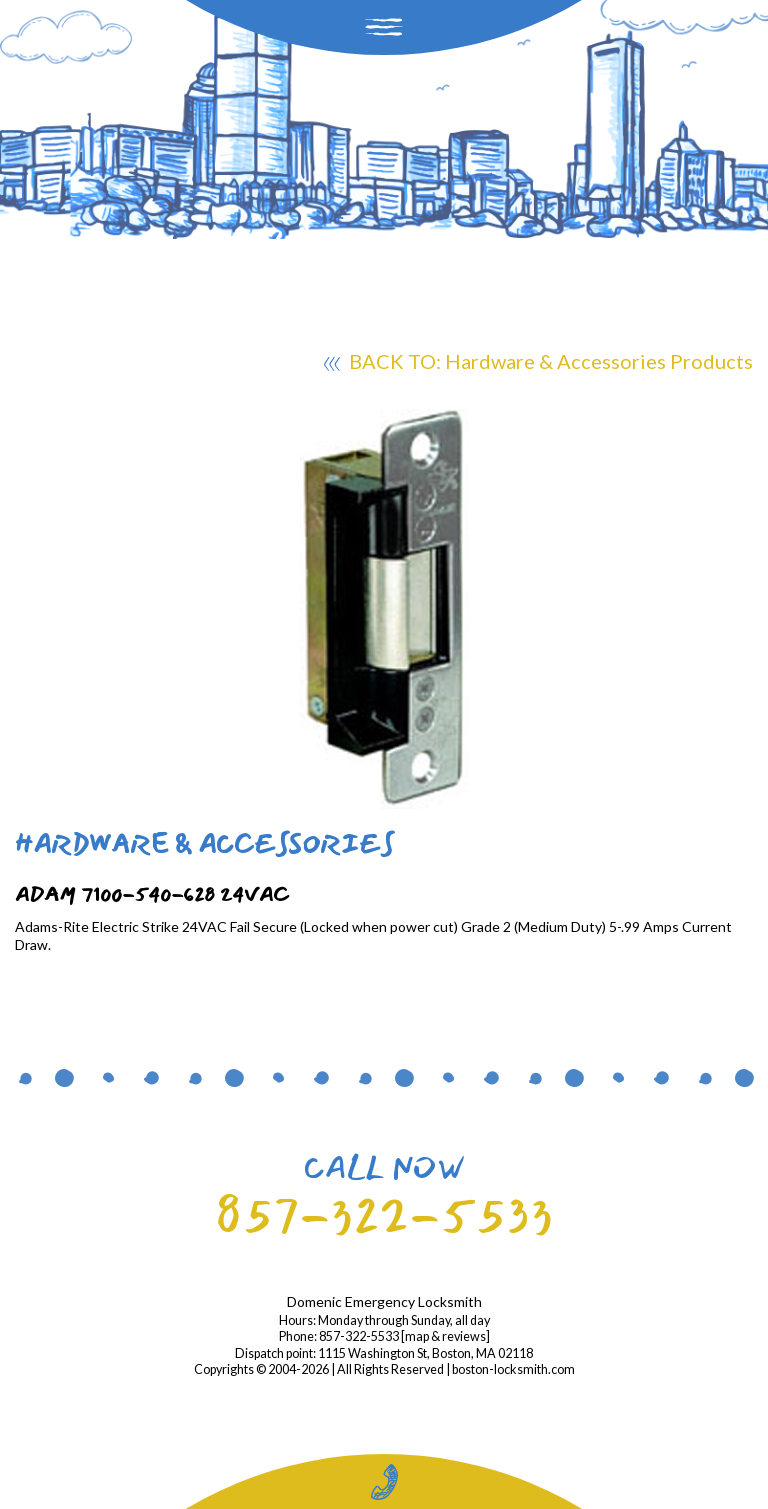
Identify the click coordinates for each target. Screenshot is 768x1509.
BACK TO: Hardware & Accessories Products (538, 364)
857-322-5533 (384, 1215)
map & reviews (445, 1336)
